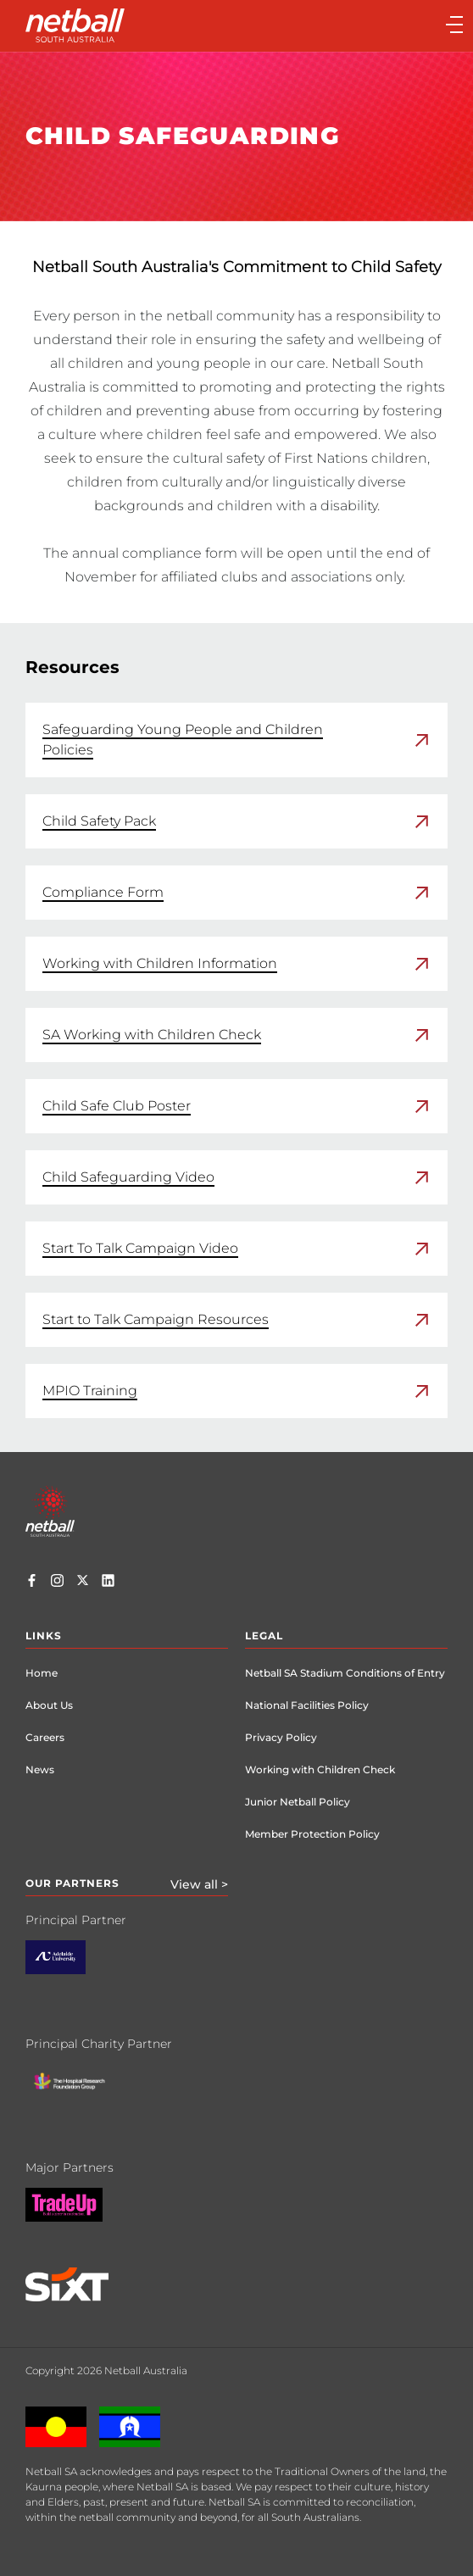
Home (41, 1672)
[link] (236, 740)
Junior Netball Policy (297, 1801)
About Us (49, 1705)
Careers (44, 1737)
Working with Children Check (320, 1769)
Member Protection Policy (312, 1834)
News (39, 1769)
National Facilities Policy (307, 1705)
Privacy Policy (281, 1737)
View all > (199, 1884)
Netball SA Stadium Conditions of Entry (345, 1672)
